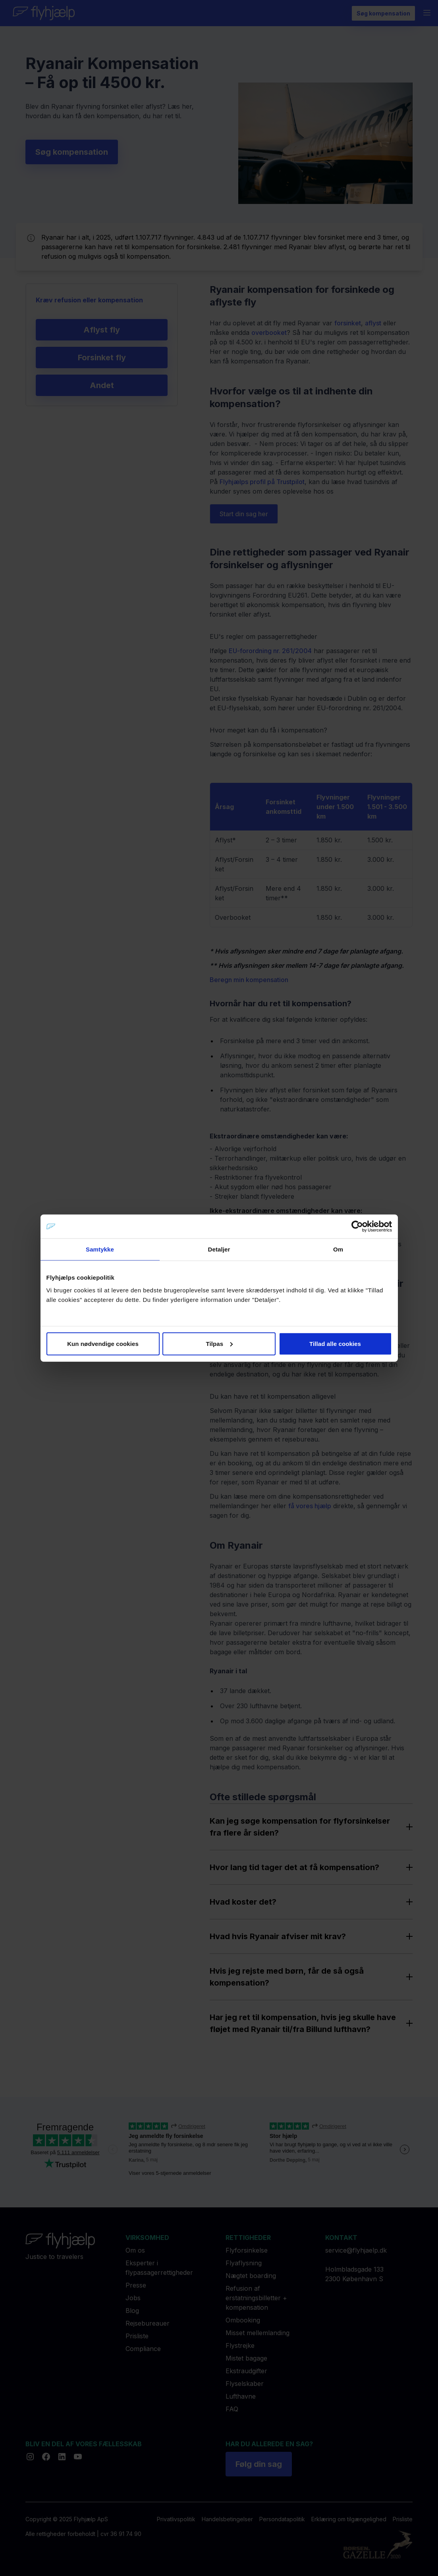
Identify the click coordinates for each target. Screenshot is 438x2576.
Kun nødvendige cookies (103, 1343)
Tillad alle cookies (335, 1343)
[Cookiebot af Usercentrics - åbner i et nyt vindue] (357, 1226)
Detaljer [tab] (219, 1249)
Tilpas (219, 1343)
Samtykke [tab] (100, 1249)
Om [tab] (338, 1249)
